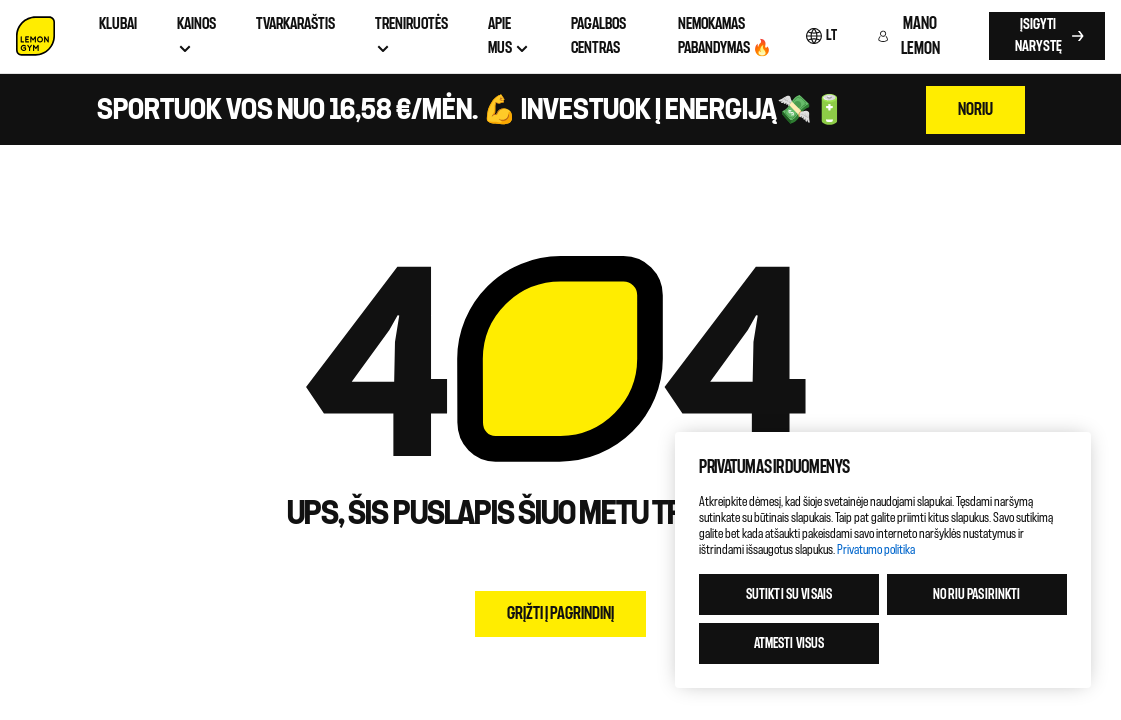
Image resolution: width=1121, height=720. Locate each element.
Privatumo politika (876, 549)
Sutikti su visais (789, 594)
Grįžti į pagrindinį (560, 613)
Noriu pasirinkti (976, 594)
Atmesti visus (789, 643)
